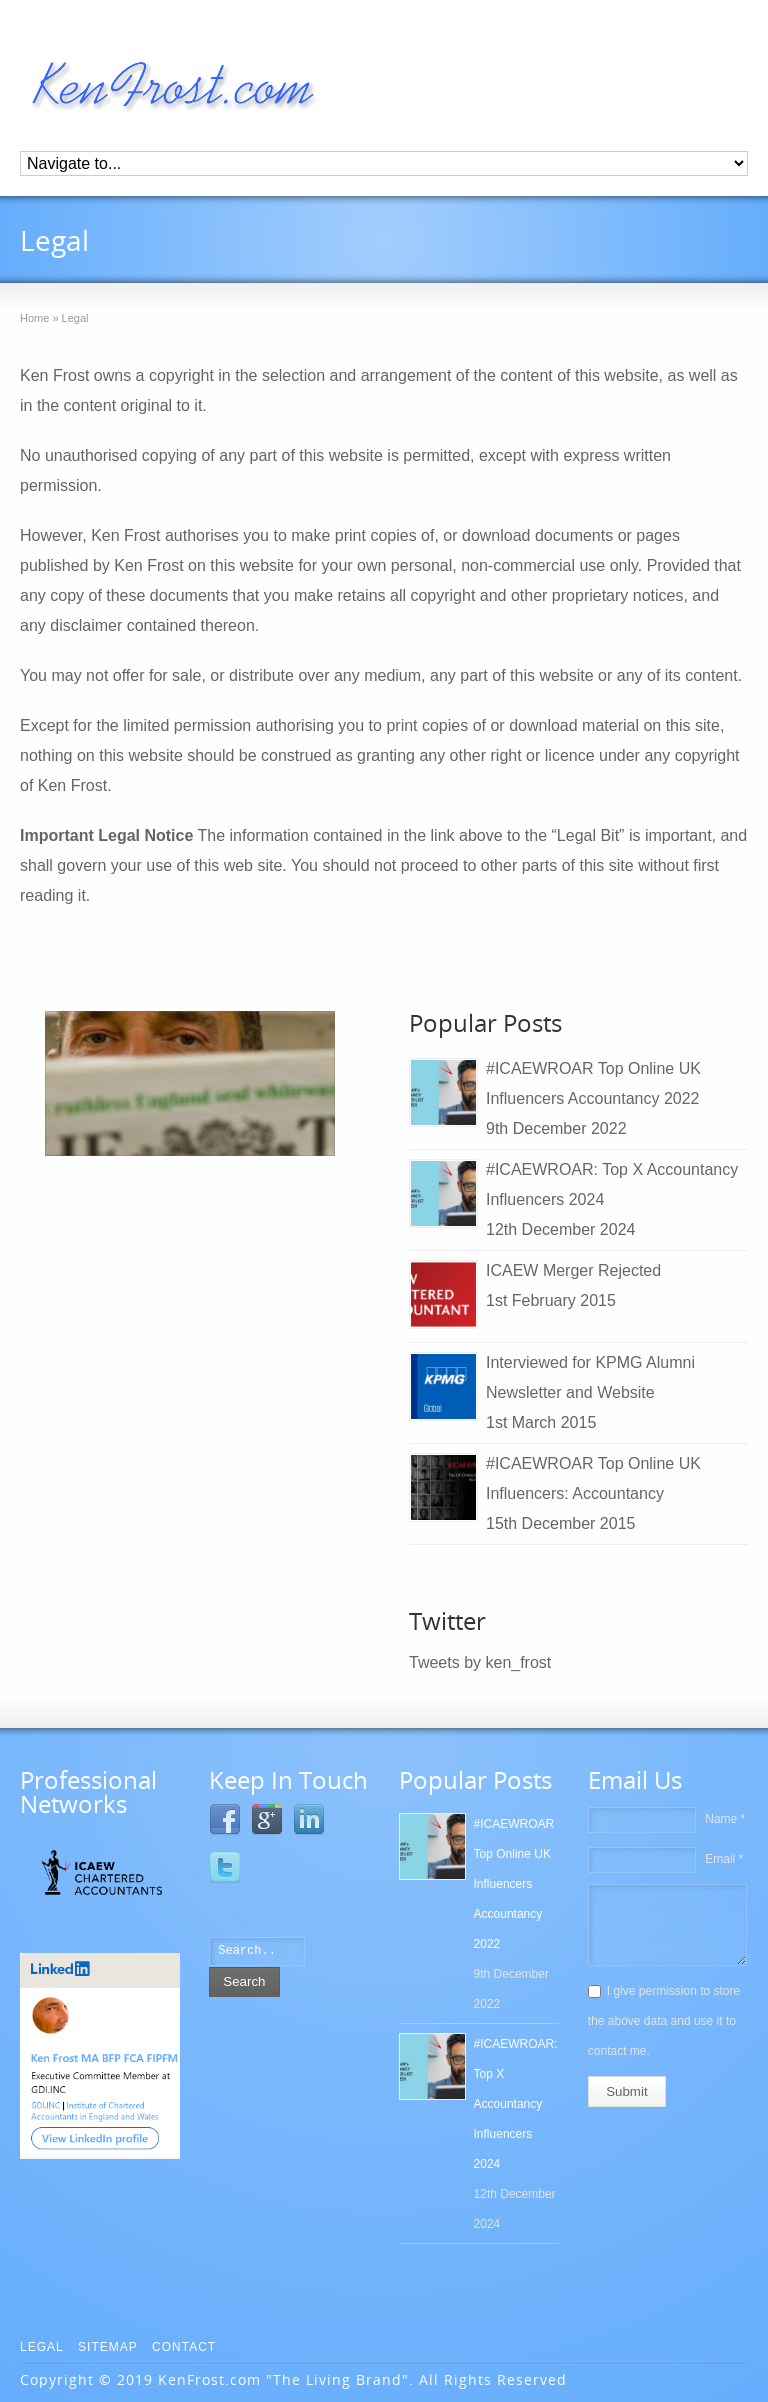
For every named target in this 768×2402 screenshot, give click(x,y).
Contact (184, 2347)
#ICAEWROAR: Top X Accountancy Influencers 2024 (516, 2104)
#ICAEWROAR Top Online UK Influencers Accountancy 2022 (514, 1884)
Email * (724, 1859)
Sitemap (108, 2347)
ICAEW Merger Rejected (573, 1270)
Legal (42, 2347)
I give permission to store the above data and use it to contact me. (664, 2021)
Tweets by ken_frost (480, 1662)
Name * (725, 1819)
